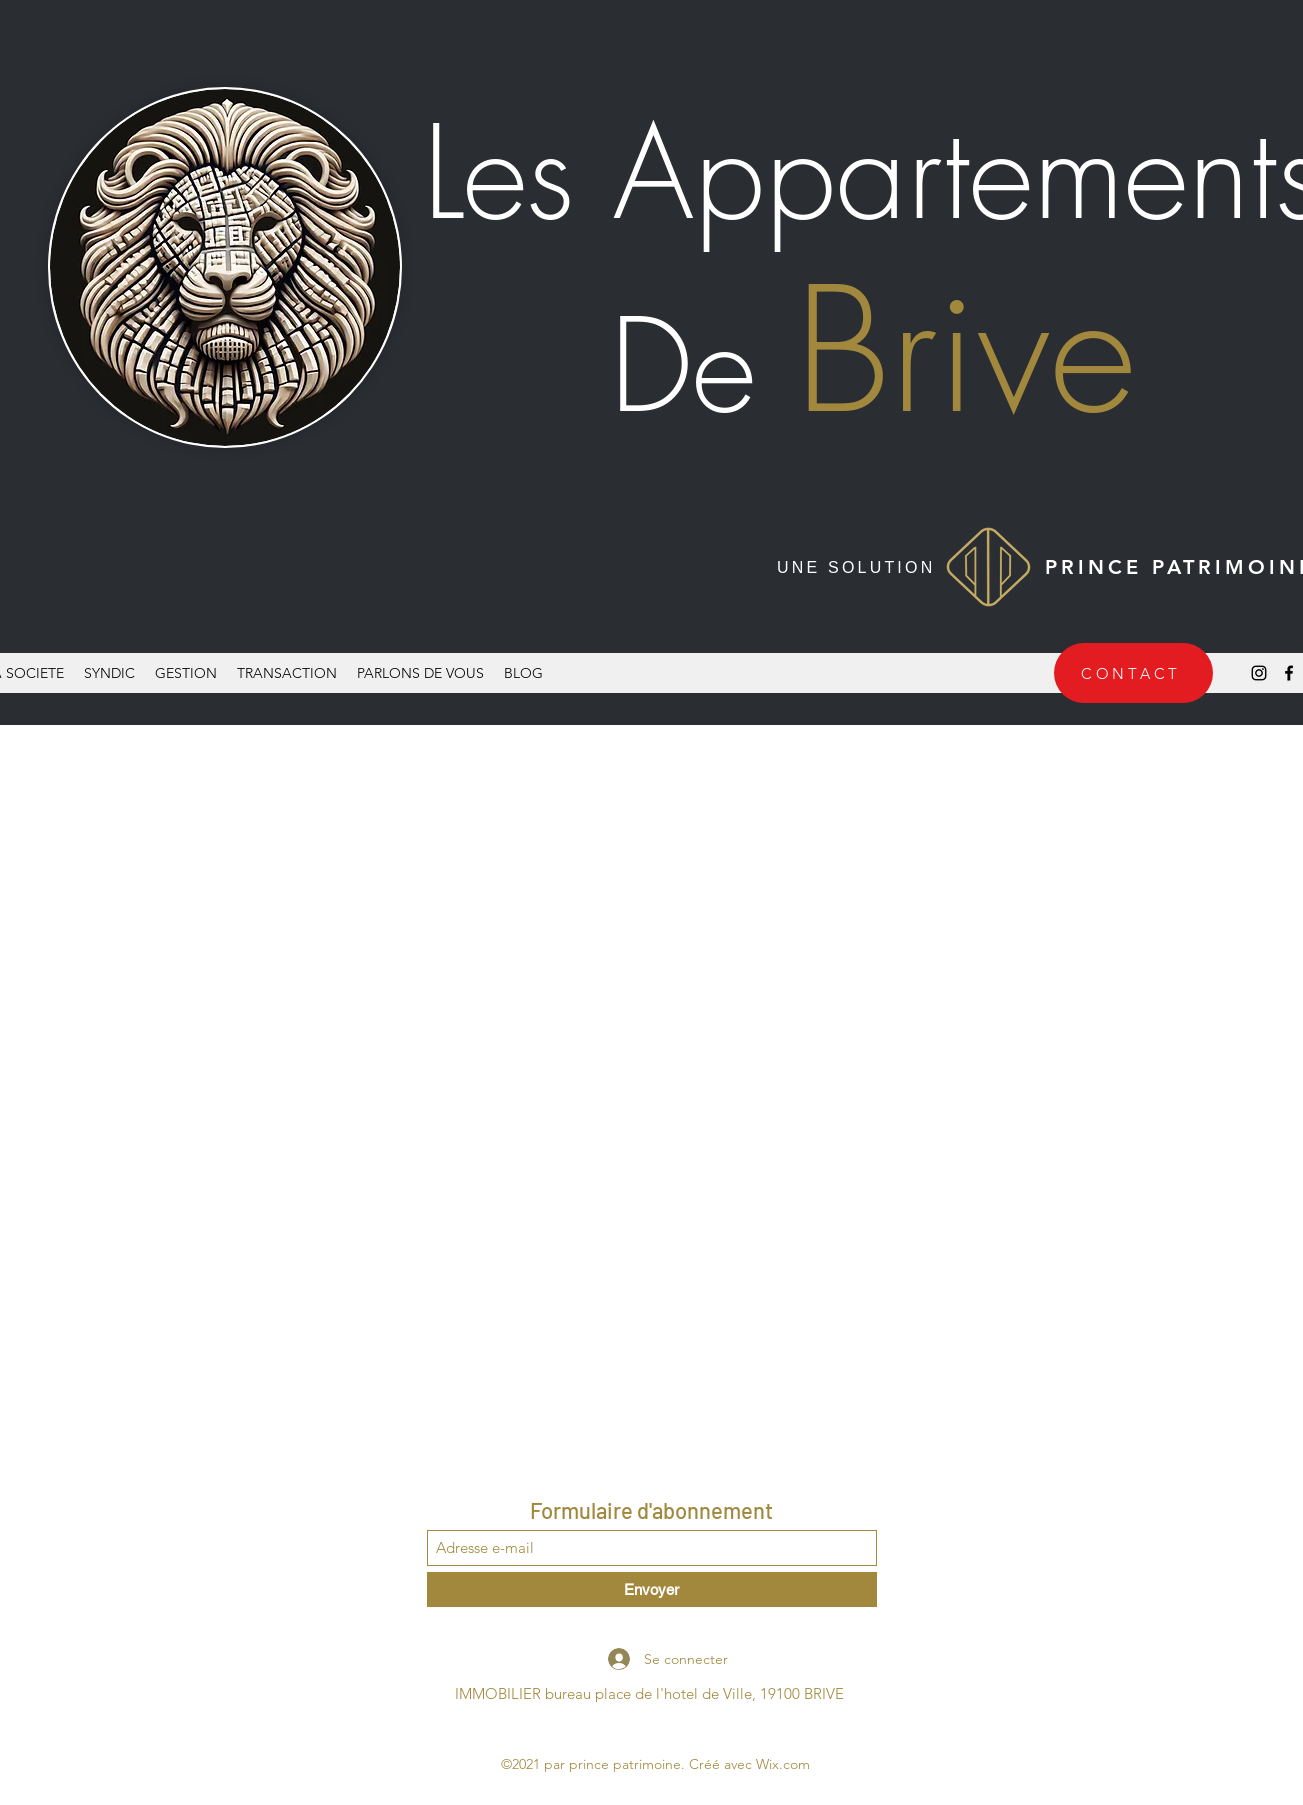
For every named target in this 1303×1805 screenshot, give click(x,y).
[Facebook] (1289, 673)
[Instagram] (1259, 673)
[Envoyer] (652, 1589)
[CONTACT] (1133, 673)
